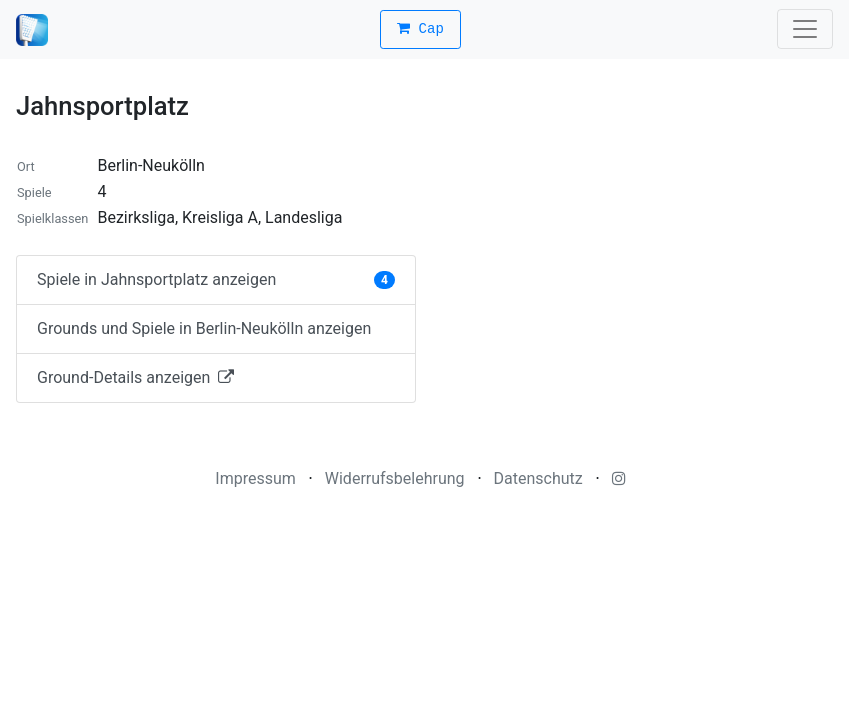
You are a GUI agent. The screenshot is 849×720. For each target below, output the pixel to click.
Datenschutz (538, 478)
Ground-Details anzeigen (135, 377)
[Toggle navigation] (805, 29)
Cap (420, 29)
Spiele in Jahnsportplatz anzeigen (216, 279)
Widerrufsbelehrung (395, 478)
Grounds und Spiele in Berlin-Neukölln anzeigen (204, 328)
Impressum (255, 478)
